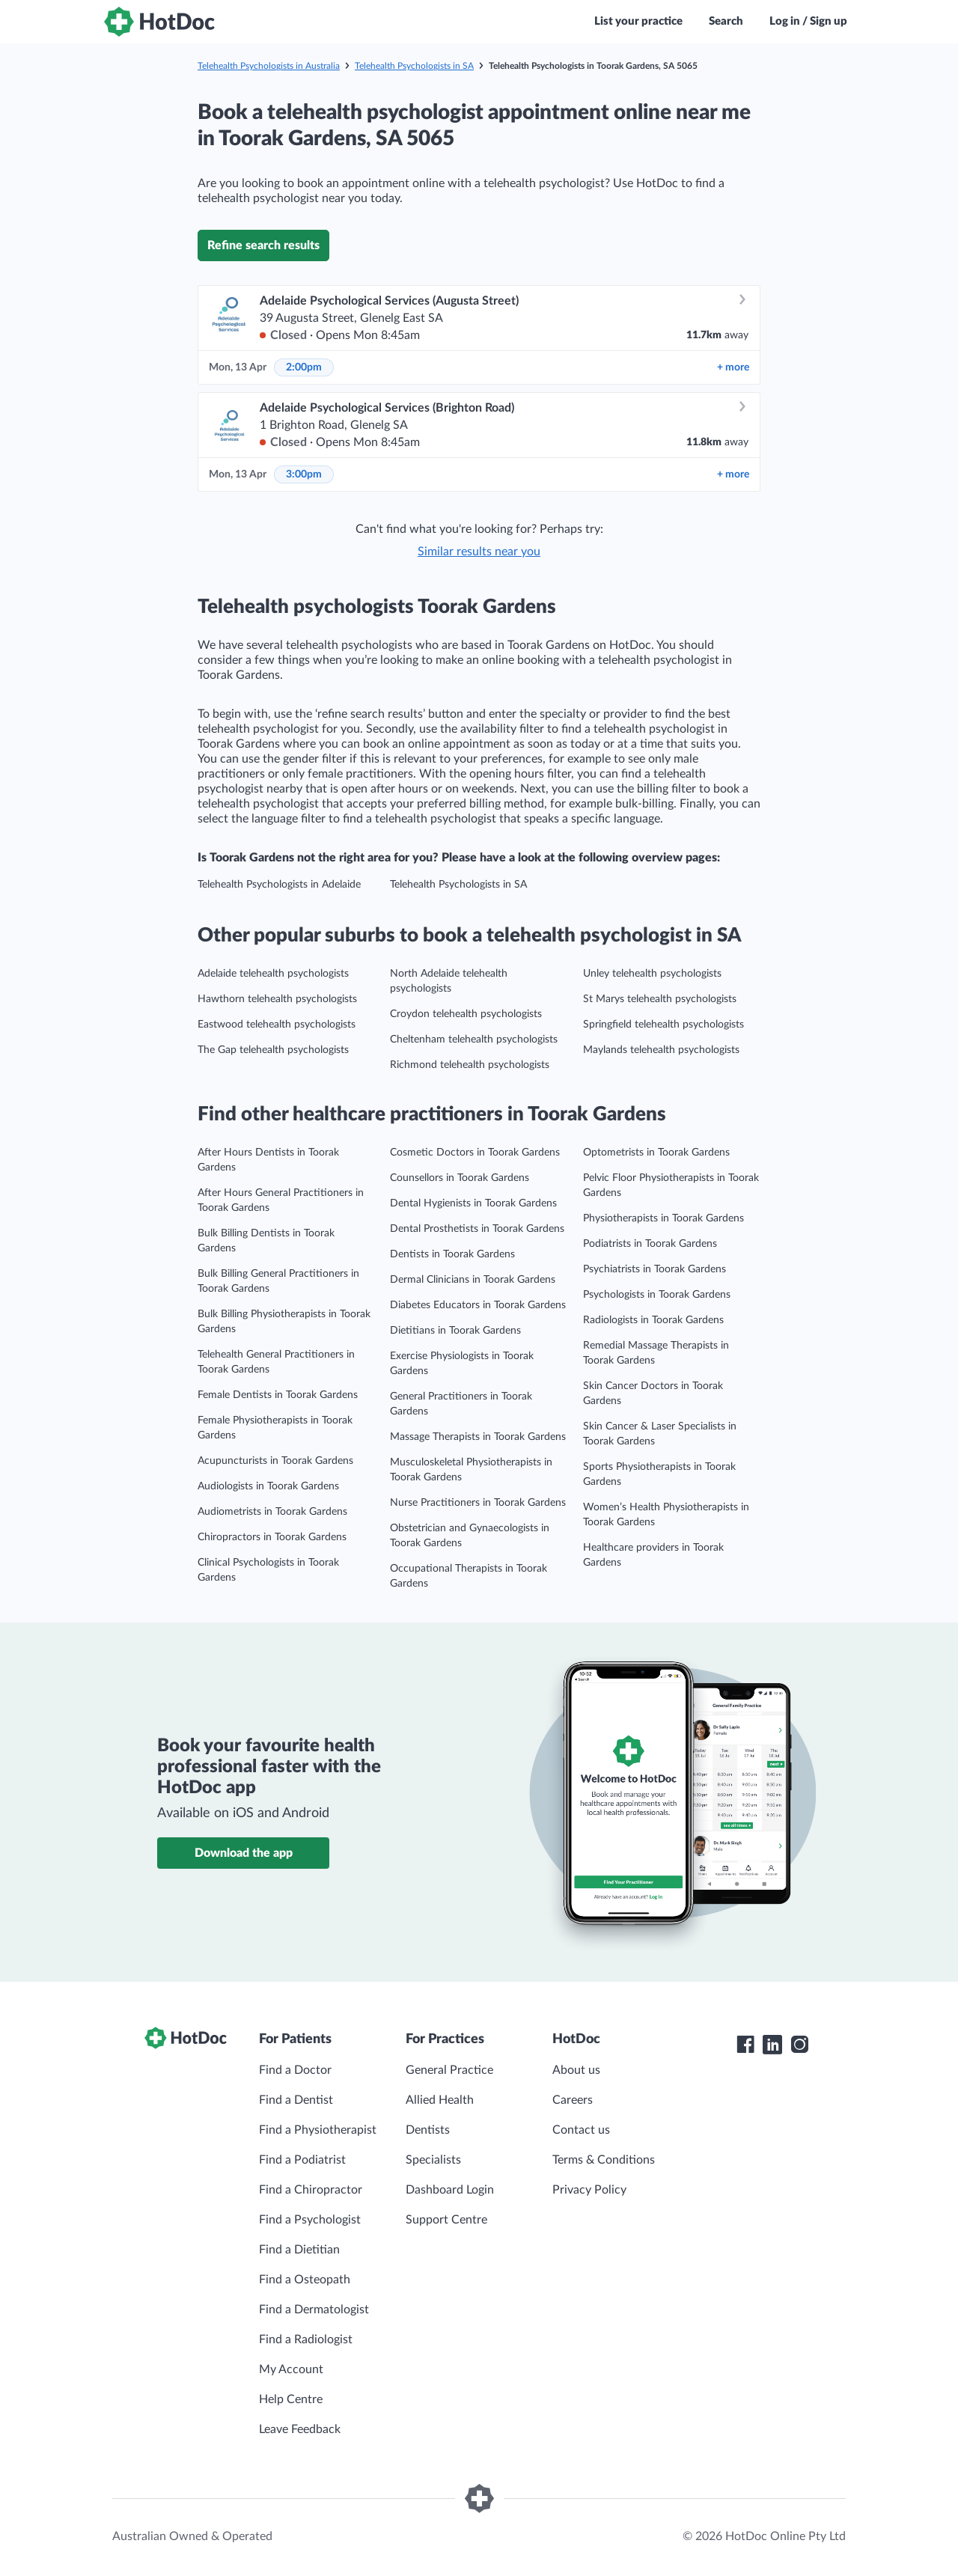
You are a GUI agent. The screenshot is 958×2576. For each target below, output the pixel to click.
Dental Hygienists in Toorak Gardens (473, 1203)
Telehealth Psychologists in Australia (269, 65)
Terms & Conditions (603, 2160)
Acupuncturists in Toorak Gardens (275, 1461)
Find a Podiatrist (302, 2160)
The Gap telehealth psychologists (273, 1050)
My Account (291, 2369)
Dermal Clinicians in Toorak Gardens (472, 1280)
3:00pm (304, 474)
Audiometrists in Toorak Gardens (272, 1512)
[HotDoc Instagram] (799, 2044)
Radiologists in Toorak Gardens (653, 1320)
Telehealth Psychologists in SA (414, 65)
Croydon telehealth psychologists (466, 1014)
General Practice (449, 2070)
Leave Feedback (300, 2429)
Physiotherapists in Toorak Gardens (663, 1218)
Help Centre (291, 2399)
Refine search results (263, 245)
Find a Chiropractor (310, 2190)
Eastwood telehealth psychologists (277, 1024)
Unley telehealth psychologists (652, 973)
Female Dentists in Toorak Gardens (278, 1395)
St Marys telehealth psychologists (659, 999)
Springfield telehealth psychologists (663, 1024)
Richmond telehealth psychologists (469, 1065)
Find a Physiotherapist (317, 2130)
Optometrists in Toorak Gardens (656, 1152)
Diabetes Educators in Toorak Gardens (478, 1305)
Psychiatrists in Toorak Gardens (654, 1269)
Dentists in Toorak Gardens (452, 1254)
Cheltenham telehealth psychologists (474, 1039)
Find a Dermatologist (314, 2310)
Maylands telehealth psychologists (661, 1050)
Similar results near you (479, 552)
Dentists (428, 2130)
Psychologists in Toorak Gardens (656, 1294)
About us (576, 2070)
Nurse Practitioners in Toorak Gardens (478, 1503)
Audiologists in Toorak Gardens (268, 1486)
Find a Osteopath (304, 2280)
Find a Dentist (296, 2100)
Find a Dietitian (299, 2250)
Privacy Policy (589, 2190)
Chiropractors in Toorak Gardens (272, 1537)
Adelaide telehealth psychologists (273, 973)
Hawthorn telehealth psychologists (277, 999)
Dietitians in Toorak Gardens (455, 1330)
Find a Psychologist (310, 2220)
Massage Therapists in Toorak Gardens (478, 1437)
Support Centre (446, 2220)
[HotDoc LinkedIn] (772, 2044)
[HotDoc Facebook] (745, 2044)
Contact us (581, 2130)
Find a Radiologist (306, 2339)
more (733, 367)
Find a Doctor (295, 2070)
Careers (572, 2100)
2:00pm (304, 367)
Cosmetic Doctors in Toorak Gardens (475, 1152)
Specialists (433, 2160)
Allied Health (440, 2100)
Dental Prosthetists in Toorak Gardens (477, 1229)
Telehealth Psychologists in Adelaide (279, 884)
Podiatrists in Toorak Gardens (650, 1244)
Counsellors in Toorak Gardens (459, 1178)
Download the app (244, 1853)
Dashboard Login (450, 2190)
